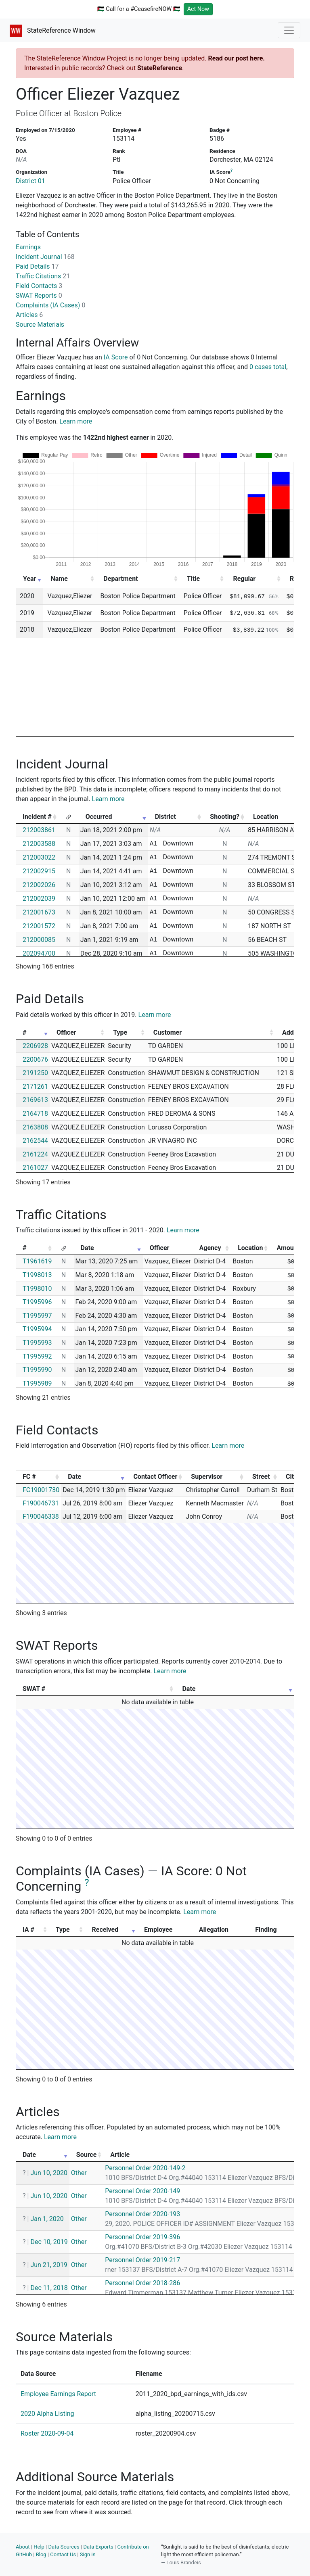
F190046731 (41, 1503)
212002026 (39, 885)
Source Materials (40, 324)
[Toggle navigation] (289, 30)
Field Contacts (39, 286)
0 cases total (267, 367)
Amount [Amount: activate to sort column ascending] (288, 1248)
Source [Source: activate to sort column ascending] (86, 2154)
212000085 (39, 940)
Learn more (75, 421)
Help (39, 2547)
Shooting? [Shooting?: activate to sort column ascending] (224, 816)
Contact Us (63, 2554)
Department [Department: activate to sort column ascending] (120, 578)
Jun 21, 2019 (48, 2265)
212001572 (39, 926)
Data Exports (98, 2547)
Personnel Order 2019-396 (142, 2237)
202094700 (39, 953)
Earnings (28, 247)
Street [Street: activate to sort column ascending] (261, 1476)
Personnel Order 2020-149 (142, 2191)
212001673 (39, 912)
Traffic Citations (43, 276)
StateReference (159, 68)
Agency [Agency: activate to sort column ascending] (210, 1248)
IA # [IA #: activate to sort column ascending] (28, 1929)
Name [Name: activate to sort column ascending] (58, 578)
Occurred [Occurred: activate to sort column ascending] (99, 816)
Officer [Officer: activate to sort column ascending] (66, 1032)
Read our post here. (236, 58)
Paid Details (37, 266)
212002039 (39, 898)
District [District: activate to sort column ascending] (165, 816)
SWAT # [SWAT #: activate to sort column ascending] (34, 1689)
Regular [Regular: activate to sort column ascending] (244, 578)
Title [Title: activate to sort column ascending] (193, 578)
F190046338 (41, 1516)
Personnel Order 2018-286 (142, 2283)
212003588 (39, 844)
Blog (41, 2554)
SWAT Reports (39, 295)
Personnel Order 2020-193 (142, 2214)
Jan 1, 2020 (46, 2219)
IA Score (116, 357)
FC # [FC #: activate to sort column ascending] (29, 1476)
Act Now (198, 9)
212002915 (39, 871)
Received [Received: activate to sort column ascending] (105, 1929)
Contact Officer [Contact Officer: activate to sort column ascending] (155, 1476)
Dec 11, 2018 (48, 2288)
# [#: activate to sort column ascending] (24, 1032)
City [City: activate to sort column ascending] (291, 1476)
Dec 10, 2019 (48, 2242)
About (23, 2547)
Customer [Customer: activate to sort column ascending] (167, 1032)
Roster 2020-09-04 (47, 2433)
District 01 (30, 181)
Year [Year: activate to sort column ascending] (29, 578)
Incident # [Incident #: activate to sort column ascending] (37, 816)
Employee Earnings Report (58, 2394)
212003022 (39, 857)
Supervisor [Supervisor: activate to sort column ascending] (206, 1476)
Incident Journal (45, 257)
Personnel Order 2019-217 (142, 2260)
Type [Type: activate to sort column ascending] (120, 1032)
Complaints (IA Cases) (50, 305)
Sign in (88, 2554)
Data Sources (64, 2547)
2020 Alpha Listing (47, 2413)
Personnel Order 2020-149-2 (145, 2168)
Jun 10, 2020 (48, 2173)
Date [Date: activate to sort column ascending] (87, 1248)
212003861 (39, 830)
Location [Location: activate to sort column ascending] (250, 1248)
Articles (29, 315)
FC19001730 (41, 1490)
